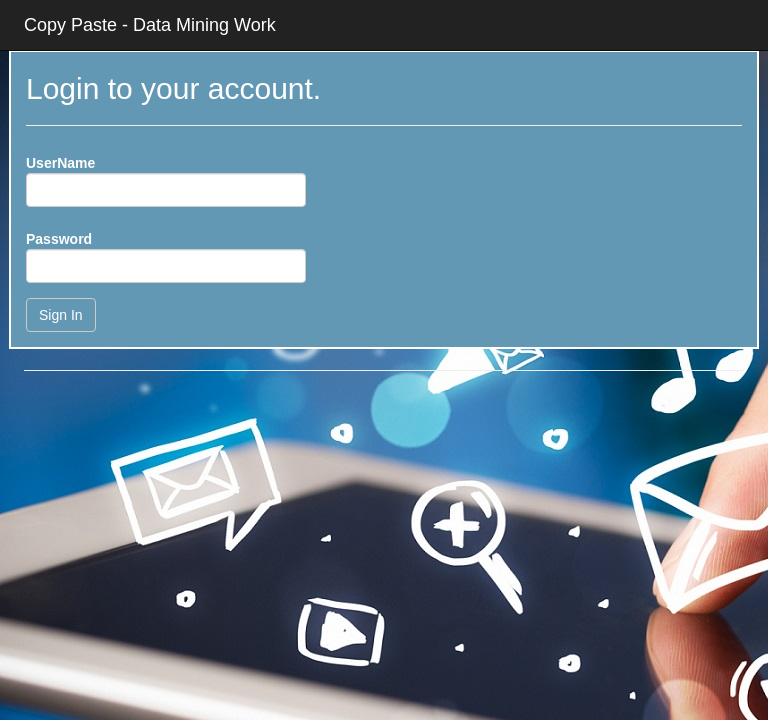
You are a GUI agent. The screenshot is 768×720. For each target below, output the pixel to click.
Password (59, 239)
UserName (60, 163)
